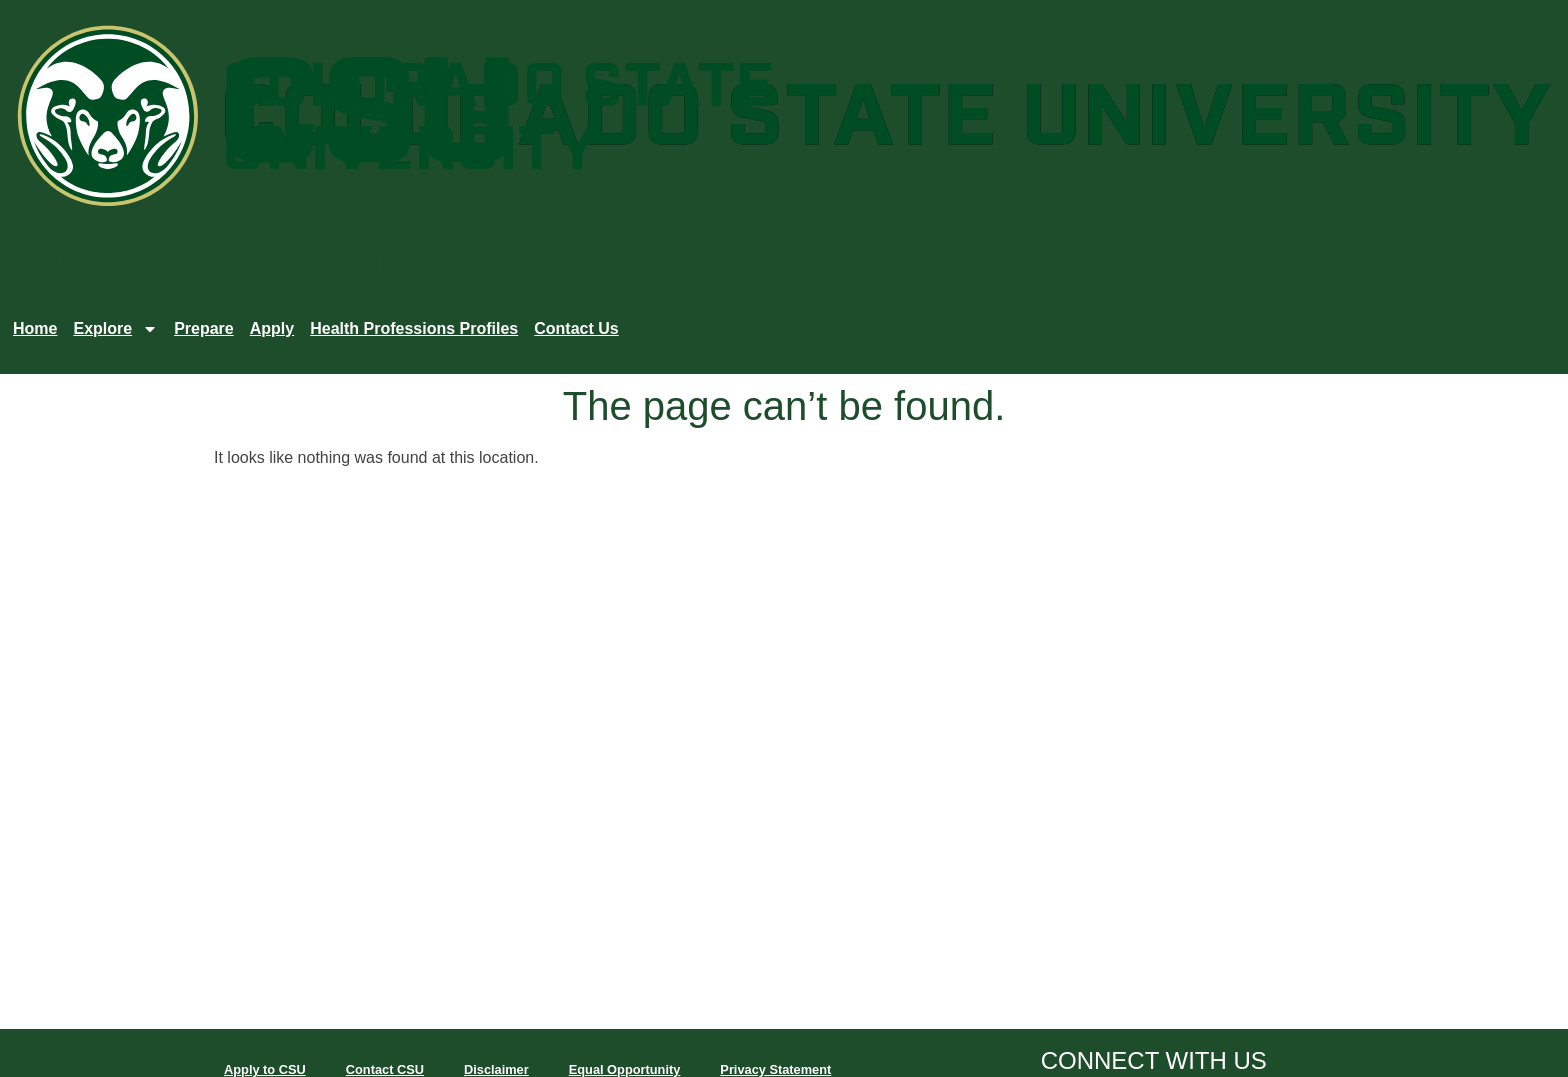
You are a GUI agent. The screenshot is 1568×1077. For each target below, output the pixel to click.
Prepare (204, 328)
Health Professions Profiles (414, 328)
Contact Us (576, 328)
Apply (272, 328)
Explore (115, 329)
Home (35, 328)
